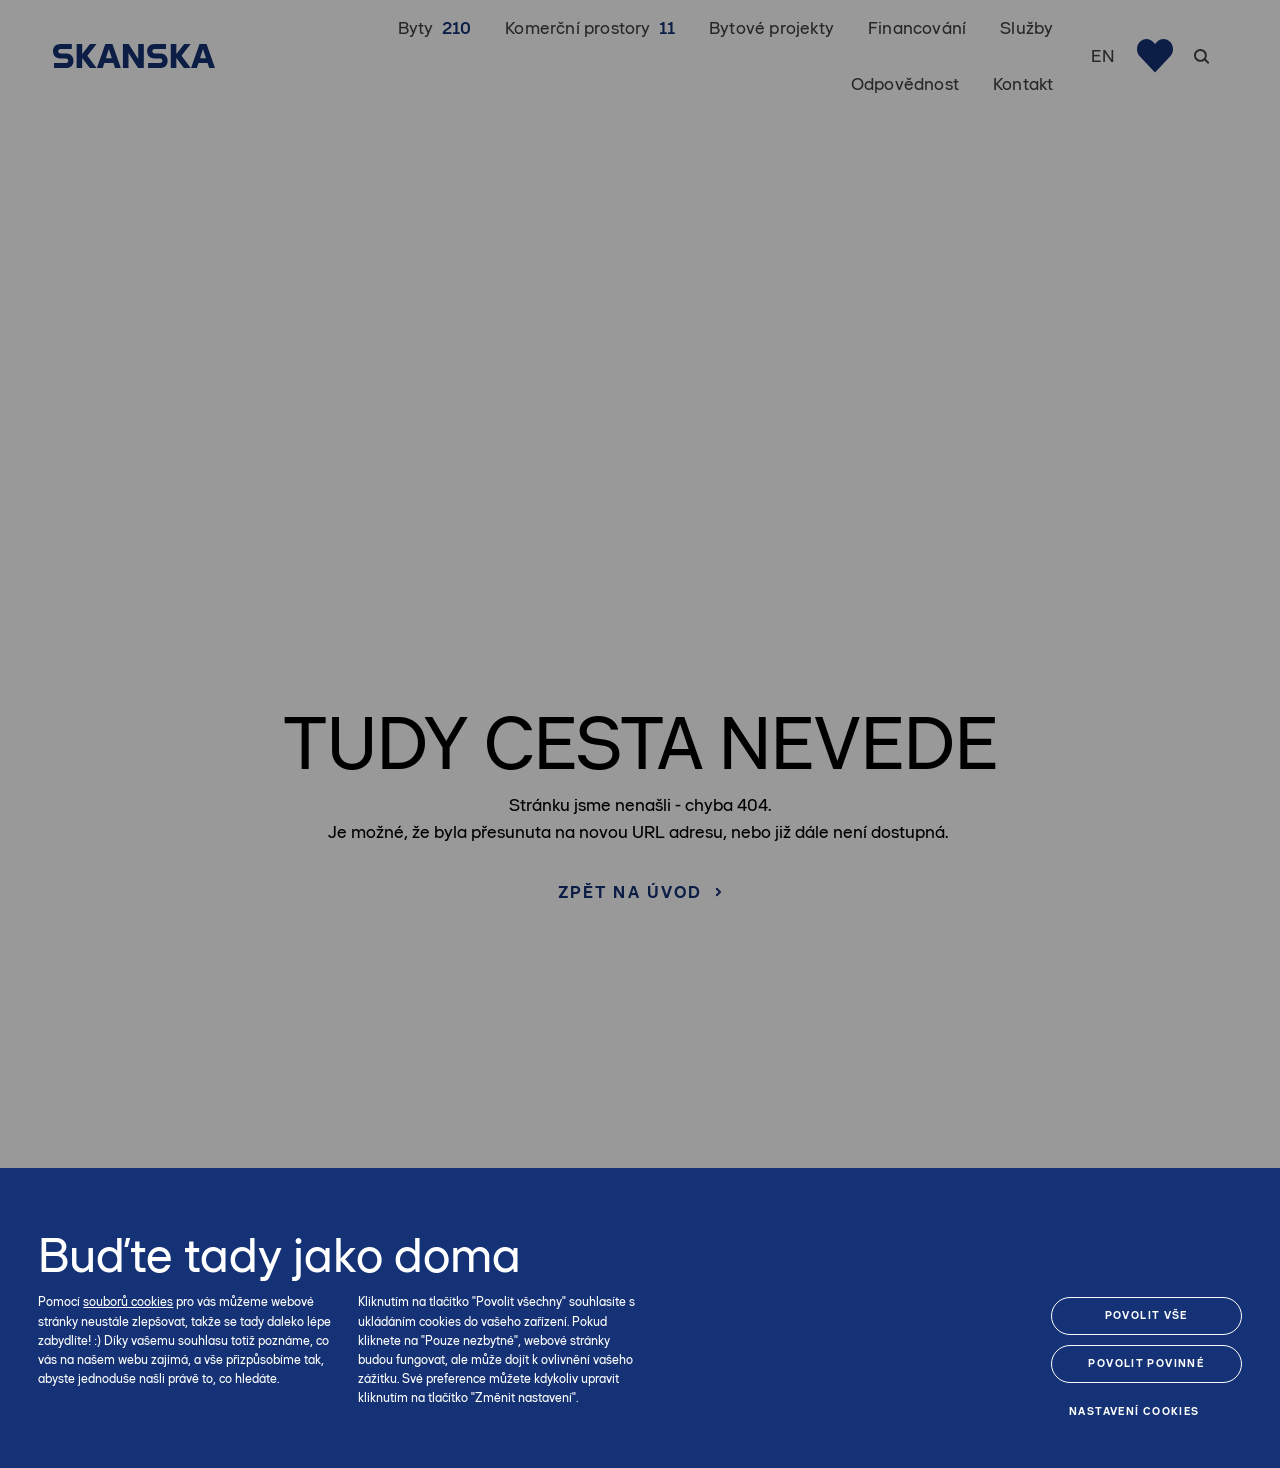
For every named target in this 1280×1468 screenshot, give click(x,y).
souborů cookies (128, 1301)
